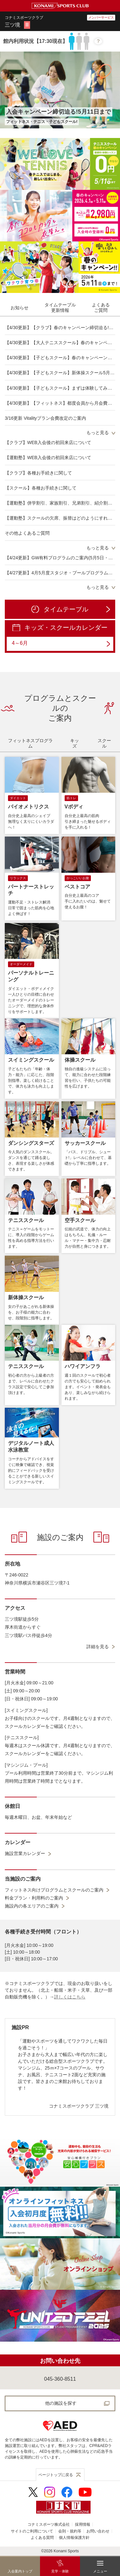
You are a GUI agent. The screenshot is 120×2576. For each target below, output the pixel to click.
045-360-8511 (60, 2379)
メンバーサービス (101, 17)
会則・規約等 (69, 2531)
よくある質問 (42, 2537)
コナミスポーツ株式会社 (49, 2524)
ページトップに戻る (55, 2475)
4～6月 (61, 643)
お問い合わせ (97, 2531)
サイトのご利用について (32, 2531)
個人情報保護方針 (74, 2537)
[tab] (19, 307)
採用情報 (82, 2524)
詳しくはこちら (69, 1996)
